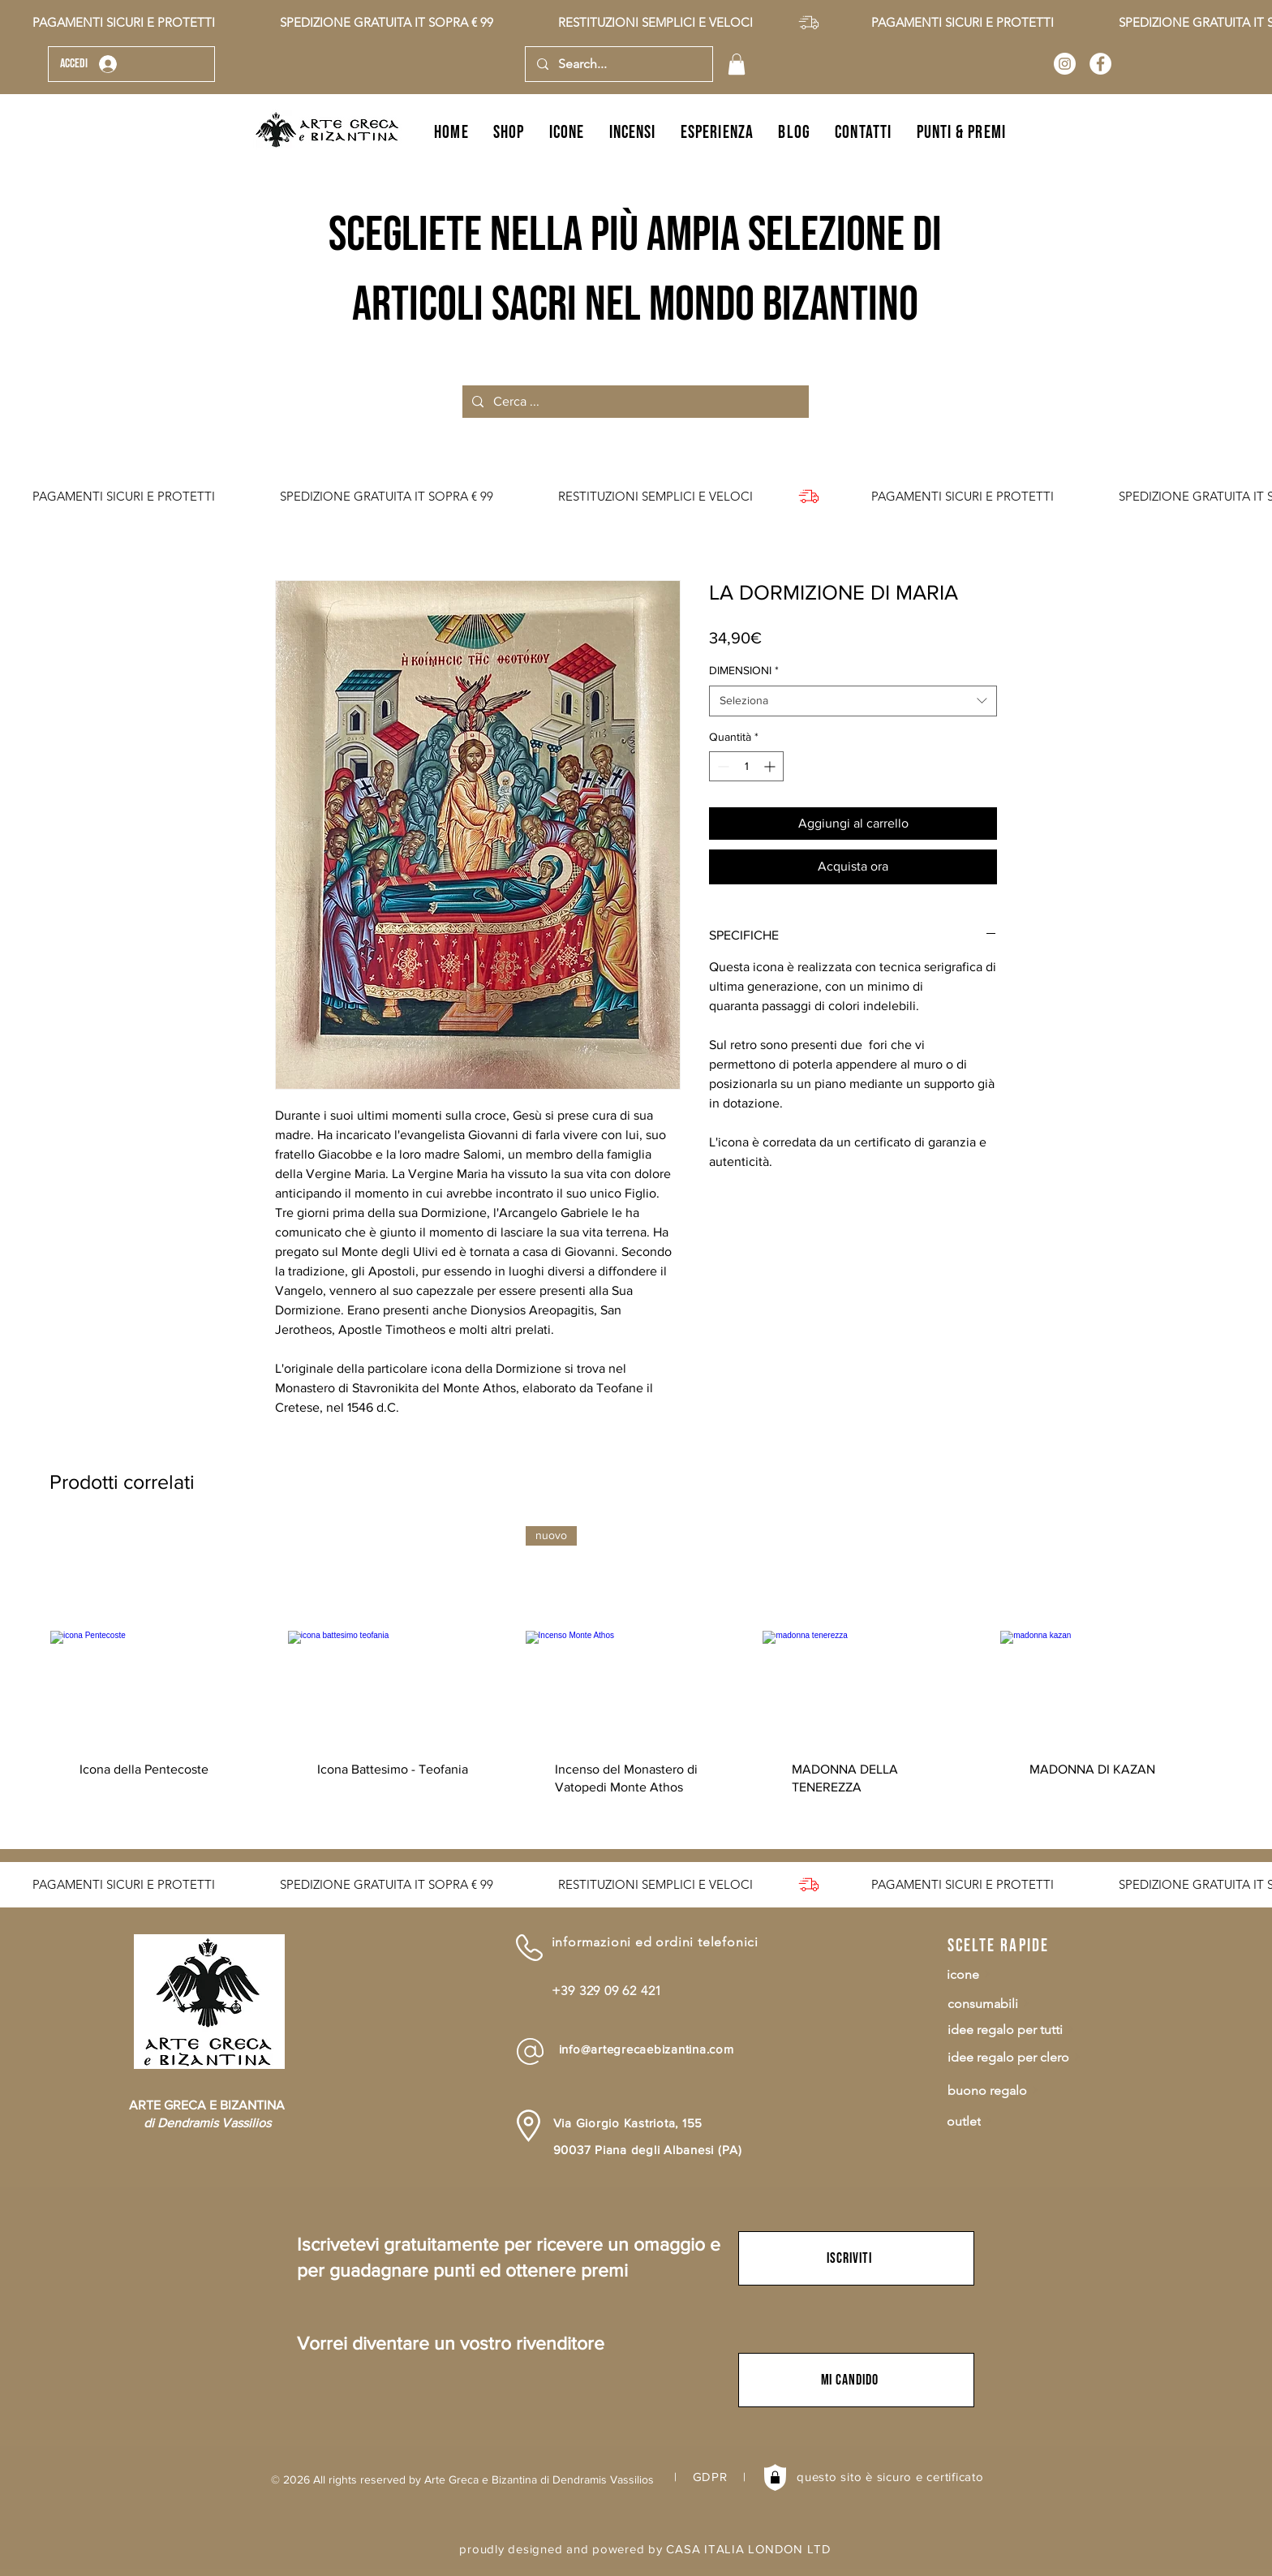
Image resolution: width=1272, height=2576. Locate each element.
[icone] (1027, 1974)
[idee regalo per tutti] (1028, 2029)
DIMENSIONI (744, 670)
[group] (636, 1676)
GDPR (710, 2477)
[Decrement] (721, 766)
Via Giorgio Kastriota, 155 (628, 2123)
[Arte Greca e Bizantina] (1065, 64)
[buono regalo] (1028, 2090)
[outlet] (1027, 2121)
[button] (737, 64)
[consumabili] (1028, 2003)
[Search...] (618, 64)
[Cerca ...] (634, 401)
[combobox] (853, 701)
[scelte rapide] (1005, 1946)
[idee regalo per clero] (1028, 2057)
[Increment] (771, 766)
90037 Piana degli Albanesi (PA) (647, 2150)
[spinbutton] (746, 766)
